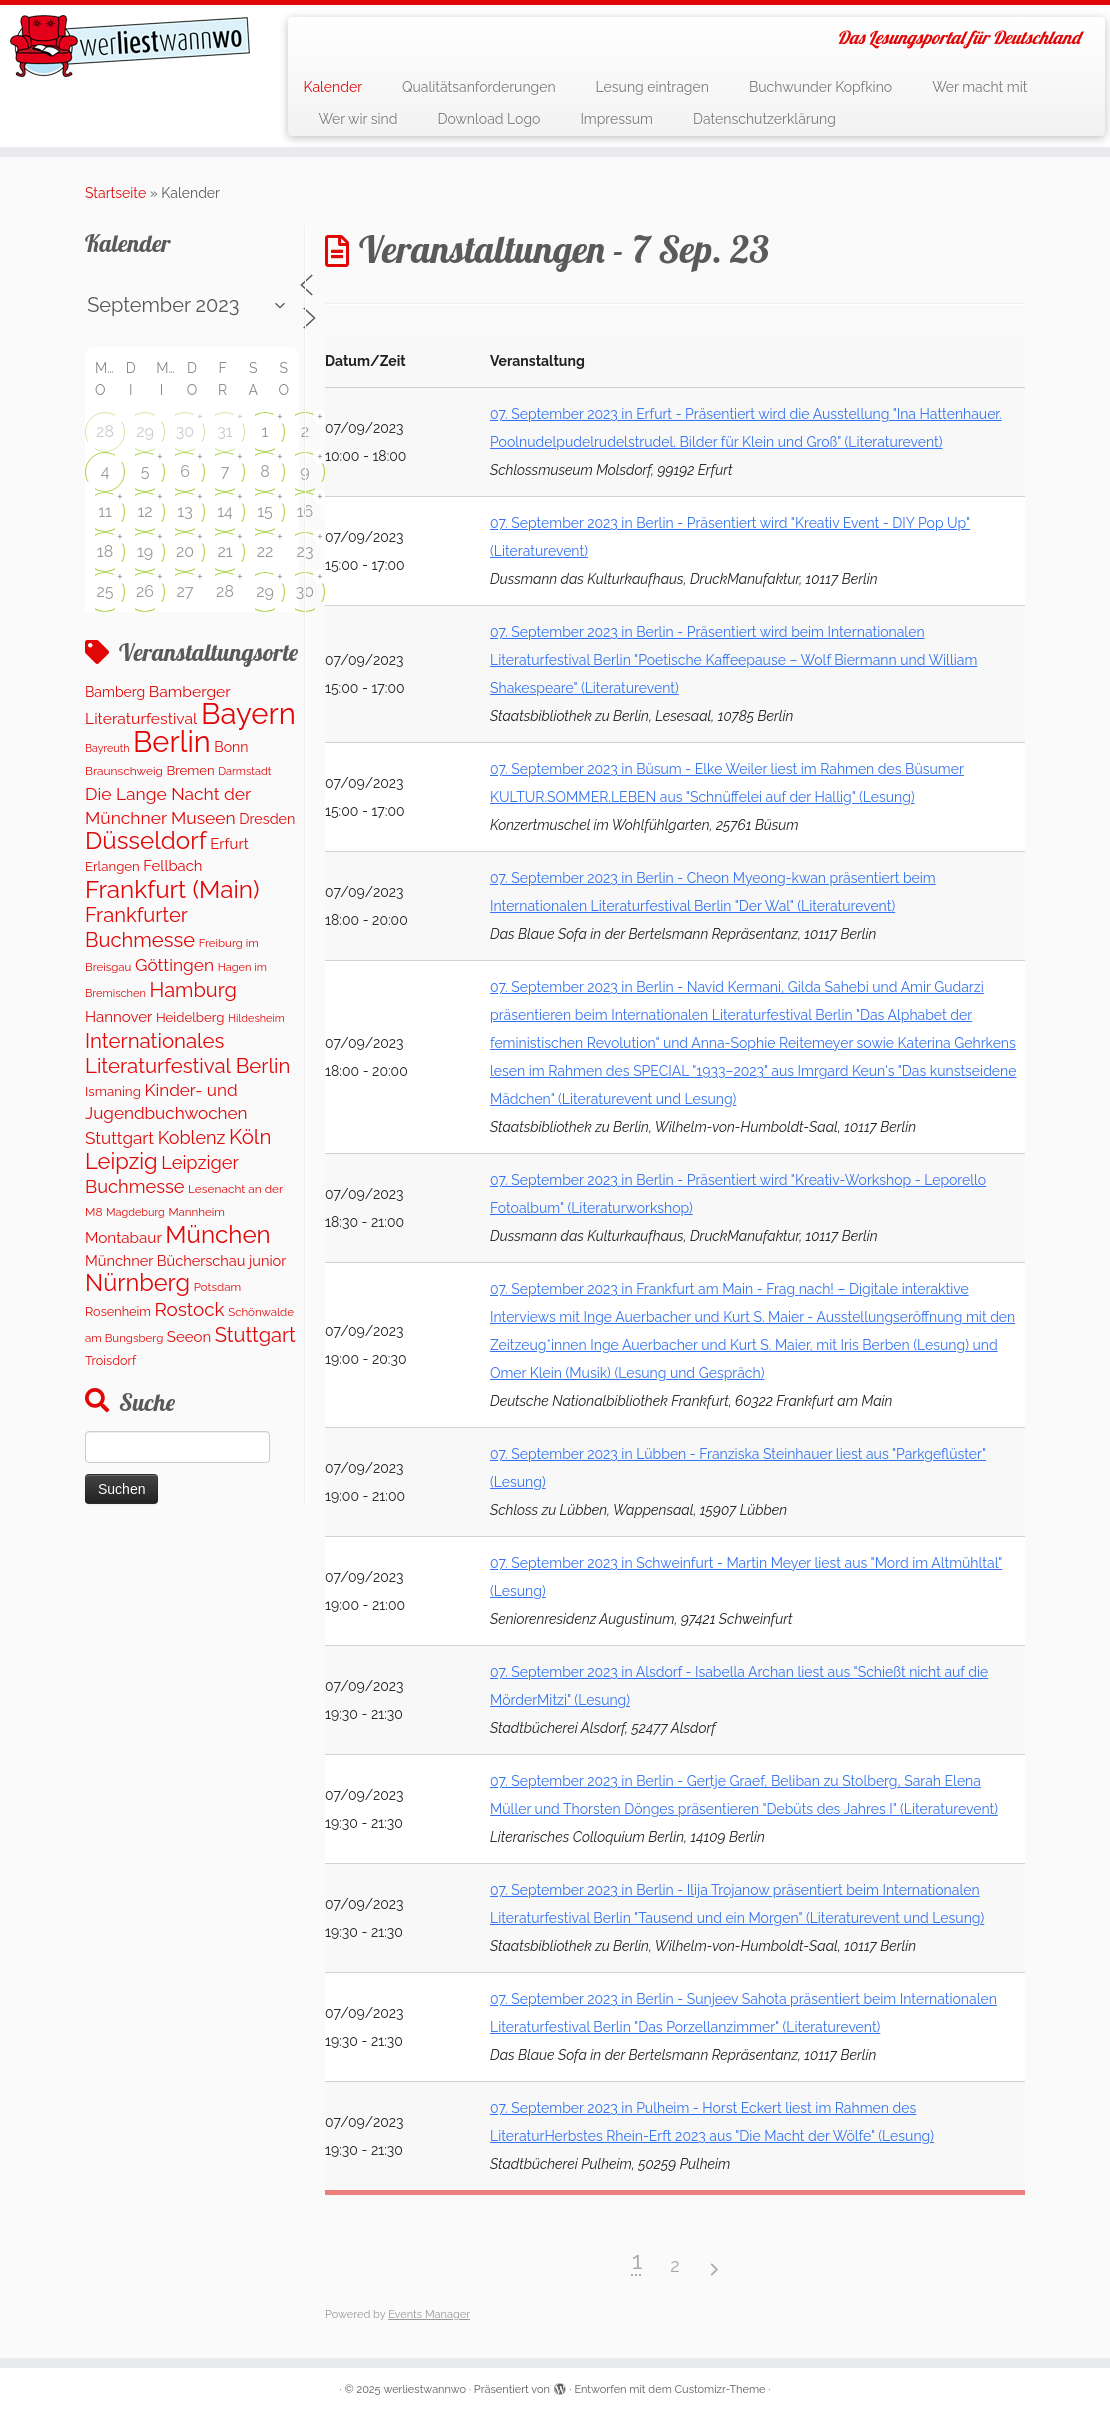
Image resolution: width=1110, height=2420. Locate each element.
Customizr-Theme (720, 2389)
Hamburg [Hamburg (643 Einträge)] (193, 990)
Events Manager (429, 2314)
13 (184, 511)
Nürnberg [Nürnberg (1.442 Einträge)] (137, 1283)
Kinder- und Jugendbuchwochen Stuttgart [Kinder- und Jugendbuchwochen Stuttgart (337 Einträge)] (166, 1114)
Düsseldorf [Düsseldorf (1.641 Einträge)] (146, 840)
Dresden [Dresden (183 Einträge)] (267, 819)
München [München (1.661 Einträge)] (217, 1234)
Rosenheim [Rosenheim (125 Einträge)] (118, 1311)
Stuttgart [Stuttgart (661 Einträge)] (255, 1335)
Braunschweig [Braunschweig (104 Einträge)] (124, 771)
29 (145, 431)
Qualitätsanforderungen (479, 87)
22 (265, 551)
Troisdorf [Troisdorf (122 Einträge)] (110, 1360)
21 (224, 551)
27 (185, 591)
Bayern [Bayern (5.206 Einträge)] (248, 713)
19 (145, 551)
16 (305, 511)
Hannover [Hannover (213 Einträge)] (118, 1017)
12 (144, 511)
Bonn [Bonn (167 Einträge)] (231, 747)
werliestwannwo (424, 2389)
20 (185, 551)
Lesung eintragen (652, 87)
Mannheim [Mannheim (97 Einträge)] (196, 1212)
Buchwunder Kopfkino (820, 87)
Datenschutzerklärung (764, 119)
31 (224, 431)
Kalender (332, 87)
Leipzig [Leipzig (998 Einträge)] (121, 1161)
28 (105, 431)
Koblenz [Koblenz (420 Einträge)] (192, 1137)
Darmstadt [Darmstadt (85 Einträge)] (244, 771)
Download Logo (488, 119)
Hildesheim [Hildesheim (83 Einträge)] (256, 1018)
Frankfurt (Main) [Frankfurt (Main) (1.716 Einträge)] (172, 889)
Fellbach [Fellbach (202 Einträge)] (172, 865)
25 (104, 591)
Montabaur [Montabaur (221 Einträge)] (123, 1238)
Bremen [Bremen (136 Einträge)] (190, 770)
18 (105, 551)
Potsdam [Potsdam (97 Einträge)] (218, 1287)
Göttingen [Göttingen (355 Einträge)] (174, 965)
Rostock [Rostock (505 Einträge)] (190, 1309)
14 (225, 511)
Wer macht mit (979, 87)
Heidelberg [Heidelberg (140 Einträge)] (190, 1017)
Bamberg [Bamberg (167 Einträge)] (115, 692)
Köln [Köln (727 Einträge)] (250, 1137)
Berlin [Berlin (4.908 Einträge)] (172, 742)
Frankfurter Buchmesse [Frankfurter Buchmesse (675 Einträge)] (140, 927)
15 (265, 511)
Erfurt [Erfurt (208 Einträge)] (229, 844)
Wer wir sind (357, 119)
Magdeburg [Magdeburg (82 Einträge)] (135, 1212)
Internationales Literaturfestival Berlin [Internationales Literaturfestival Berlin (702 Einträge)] (187, 1053)
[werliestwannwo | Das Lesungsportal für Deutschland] (130, 46)
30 (185, 431)
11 (105, 511)
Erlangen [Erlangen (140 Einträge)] (112, 866)
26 (145, 591)
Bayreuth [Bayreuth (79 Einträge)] (107, 748)
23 (305, 551)
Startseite (115, 193)
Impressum (616, 119)
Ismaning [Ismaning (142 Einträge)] (113, 1091)
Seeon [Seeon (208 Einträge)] (189, 1337)
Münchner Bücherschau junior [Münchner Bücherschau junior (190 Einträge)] (185, 1260)
